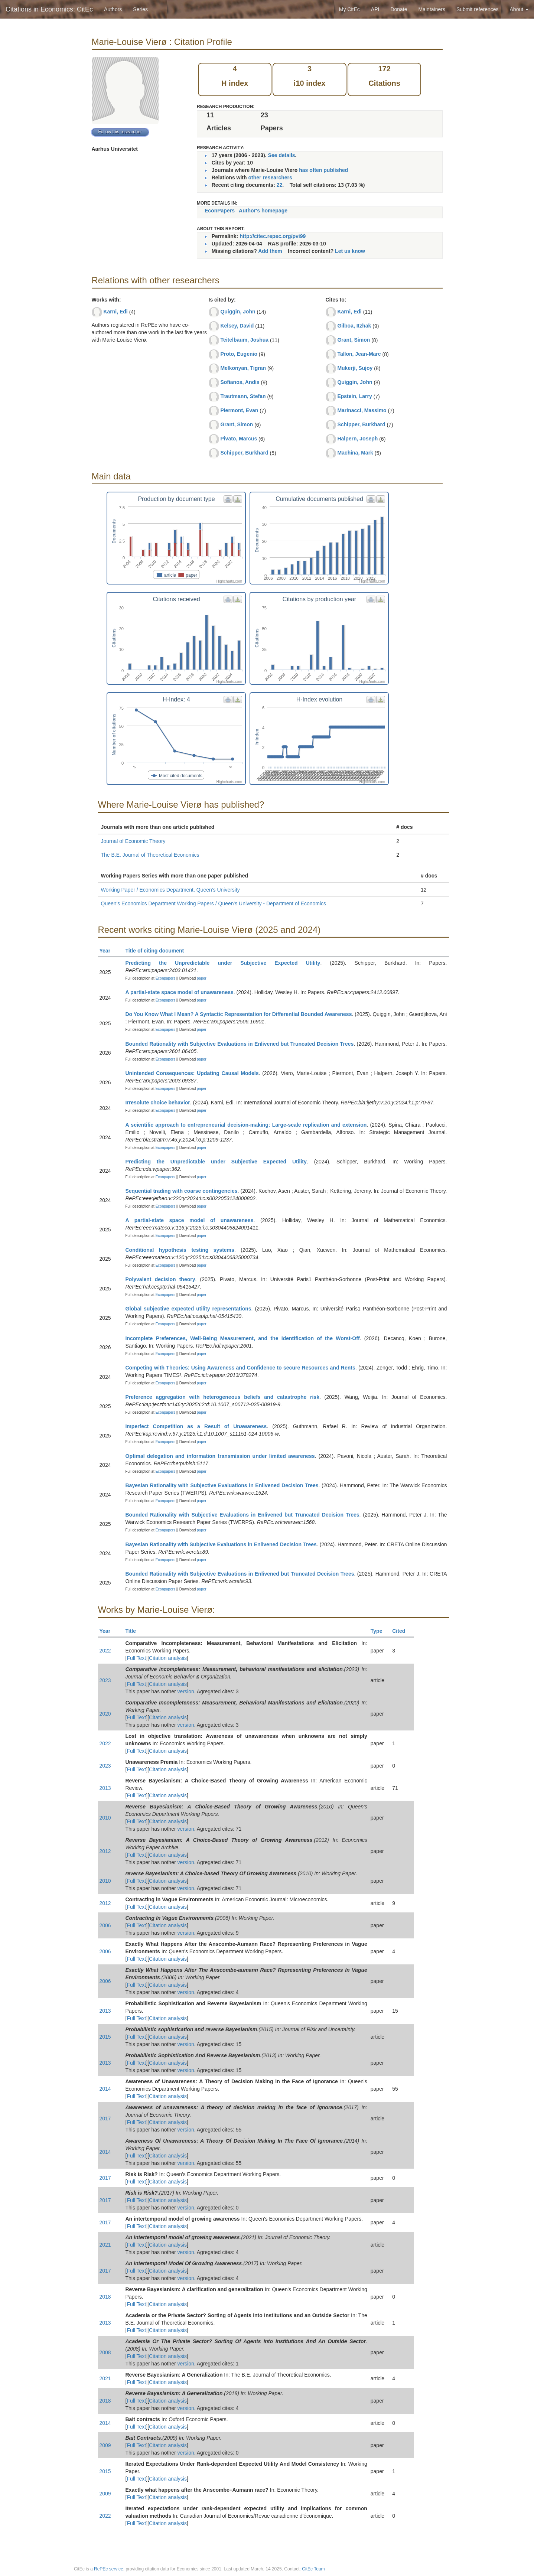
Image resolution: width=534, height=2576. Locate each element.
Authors (113, 9)
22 (280, 185)
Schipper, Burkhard (244, 453)
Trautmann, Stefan (243, 396)
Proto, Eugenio (238, 354)
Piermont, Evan (239, 410)
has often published (323, 170)
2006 (105, 1925)
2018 (105, 2297)
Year (108, 951)
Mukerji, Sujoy (354, 368)
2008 (105, 2352)
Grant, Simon (236, 424)
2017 (105, 2118)
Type (380, 1631)
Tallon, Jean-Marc (359, 354)
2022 (105, 1651)
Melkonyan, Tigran (243, 368)
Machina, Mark (355, 453)
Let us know (350, 251)
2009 (105, 2445)
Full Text (136, 1658)
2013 (105, 1788)
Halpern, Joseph (357, 439)
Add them (270, 251)
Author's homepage (263, 211)
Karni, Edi (115, 312)
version (186, 1691)
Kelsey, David (237, 326)
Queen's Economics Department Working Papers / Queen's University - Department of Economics (213, 903)
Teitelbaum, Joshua (244, 340)
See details (281, 155)
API (375, 9)
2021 (105, 2245)
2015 (105, 2037)
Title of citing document (158, 951)
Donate (398, 9)
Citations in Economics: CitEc (49, 9)
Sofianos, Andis (239, 382)
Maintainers (432, 9)
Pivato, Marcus (238, 439)
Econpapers (164, 978)
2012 (105, 1851)
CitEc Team (313, 2569)
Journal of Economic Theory (133, 841)
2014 (105, 2089)
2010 (105, 1818)
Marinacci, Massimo (361, 410)
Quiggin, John (237, 312)
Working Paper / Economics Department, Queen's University (170, 890)
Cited (402, 1631)
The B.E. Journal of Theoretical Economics (150, 855)
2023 (105, 1680)
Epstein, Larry (354, 396)
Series (140, 9)
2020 (105, 1714)
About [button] (519, 9)
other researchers (270, 177)
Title (134, 1631)
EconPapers (220, 211)
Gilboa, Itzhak (354, 326)
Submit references (477, 9)
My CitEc (349, 9)
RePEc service (108, 2569)
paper (201, 978)
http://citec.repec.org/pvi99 (273, 236)
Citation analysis (168, 1658)
